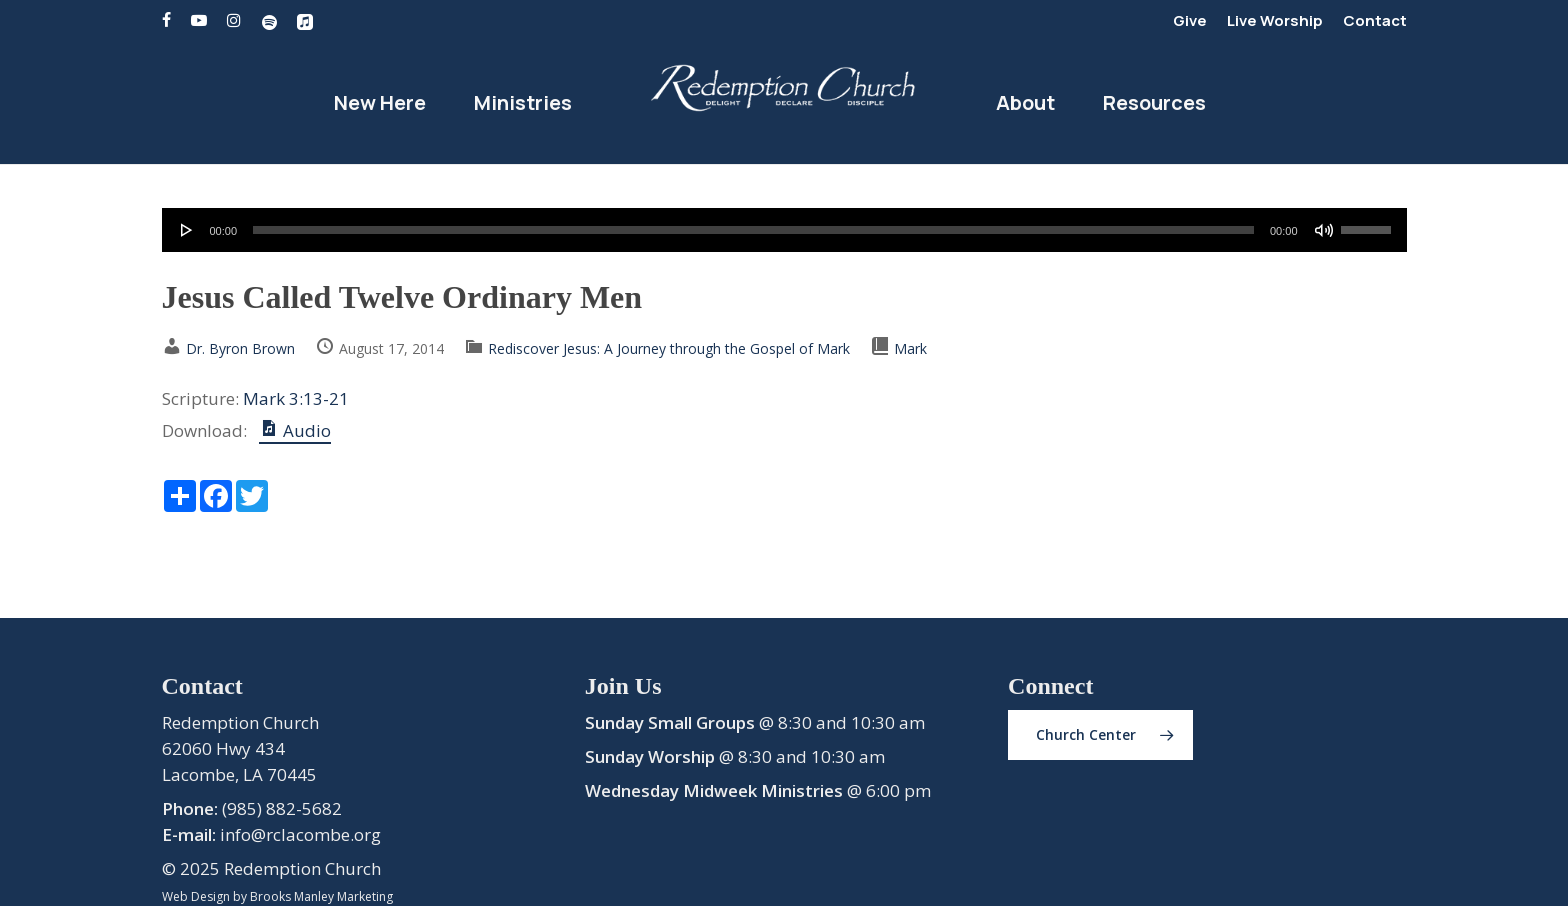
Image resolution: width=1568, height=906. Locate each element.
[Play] (187, 230)
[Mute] (1324, 230)
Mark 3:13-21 (296, 398)
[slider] (753, 230)
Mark (910, 348)
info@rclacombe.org (300, 834)
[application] (784, 230)
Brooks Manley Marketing (321, 896)
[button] (1100, 735)
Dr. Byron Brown (240, 348)
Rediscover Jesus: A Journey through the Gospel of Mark (669, 348)
